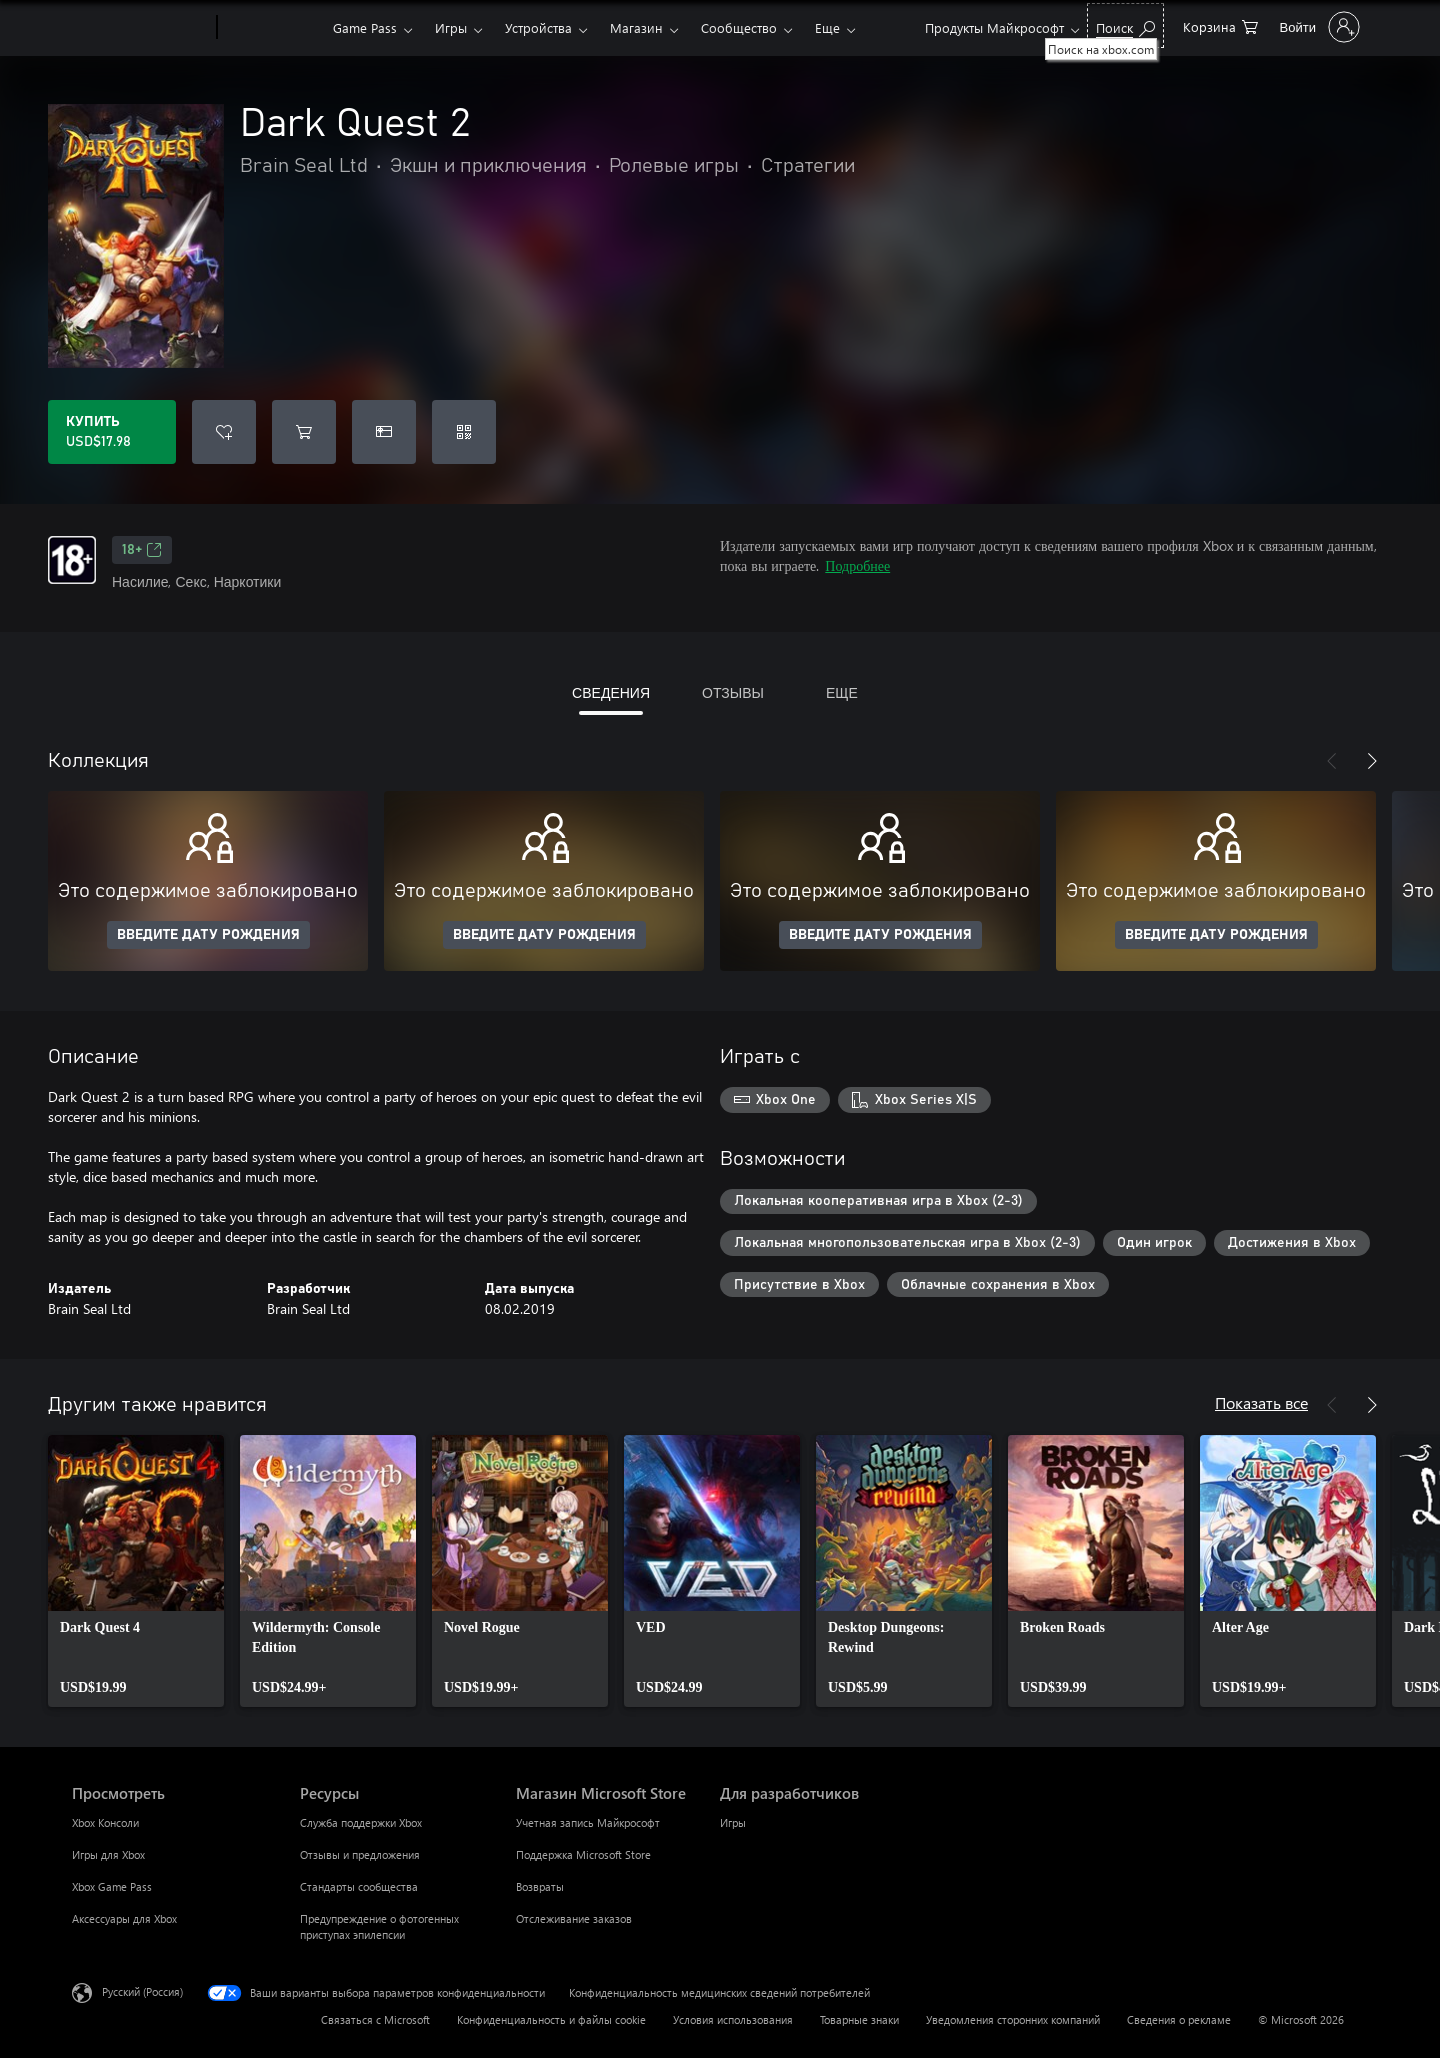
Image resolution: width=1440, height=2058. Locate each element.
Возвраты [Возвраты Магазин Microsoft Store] (540, 1886)
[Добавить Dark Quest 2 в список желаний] (224, 432)
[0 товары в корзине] (1220, 25)
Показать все (1261, 1402)
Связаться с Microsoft (375, 2019)
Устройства (538, 27)
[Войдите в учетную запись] (1318, 27)
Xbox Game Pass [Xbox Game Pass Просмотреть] (112, 1886)
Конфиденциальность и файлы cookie (551, 2019)
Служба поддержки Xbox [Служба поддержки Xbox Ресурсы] (361, 1822)
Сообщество (739, 27)
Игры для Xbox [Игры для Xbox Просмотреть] (108, 1854)
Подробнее (857, 565)
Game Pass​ (365, 27)
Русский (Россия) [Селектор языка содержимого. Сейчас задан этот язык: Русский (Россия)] (142, 1991)
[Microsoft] (140, 28)
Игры (451, 27)
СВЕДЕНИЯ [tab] (611, 692)
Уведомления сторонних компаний (1013, 2019)
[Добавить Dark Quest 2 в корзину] (304, 432)
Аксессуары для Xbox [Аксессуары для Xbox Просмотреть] (124, 1918)
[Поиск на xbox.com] (1125, 25)
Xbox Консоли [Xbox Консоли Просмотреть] (105, 1822)
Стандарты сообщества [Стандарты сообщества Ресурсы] (359, 1886)
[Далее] (1372, 761)
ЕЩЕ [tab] (842, 692)
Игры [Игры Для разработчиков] (733, 1822)
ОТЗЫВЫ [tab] (733, 692)
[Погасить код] (464, 432)
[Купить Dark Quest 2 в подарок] (384, 432)
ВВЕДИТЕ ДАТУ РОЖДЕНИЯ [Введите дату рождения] (208, 935)
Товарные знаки (859, 2019)
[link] (136, 1571)
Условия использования (733, 2019)
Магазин (636, 27)
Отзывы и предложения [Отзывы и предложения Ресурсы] (360, 1854)
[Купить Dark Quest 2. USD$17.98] (112, 432)
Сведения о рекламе (1179, 2019)
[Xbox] (272, 28)
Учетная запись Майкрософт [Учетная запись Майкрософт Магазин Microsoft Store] (588, 1822)
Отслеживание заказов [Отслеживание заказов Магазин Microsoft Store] (574, 1918)
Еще (827, 27)
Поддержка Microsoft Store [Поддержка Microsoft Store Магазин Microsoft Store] (583, 1854)
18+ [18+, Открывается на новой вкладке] (142, 550)
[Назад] (1332, 761)
